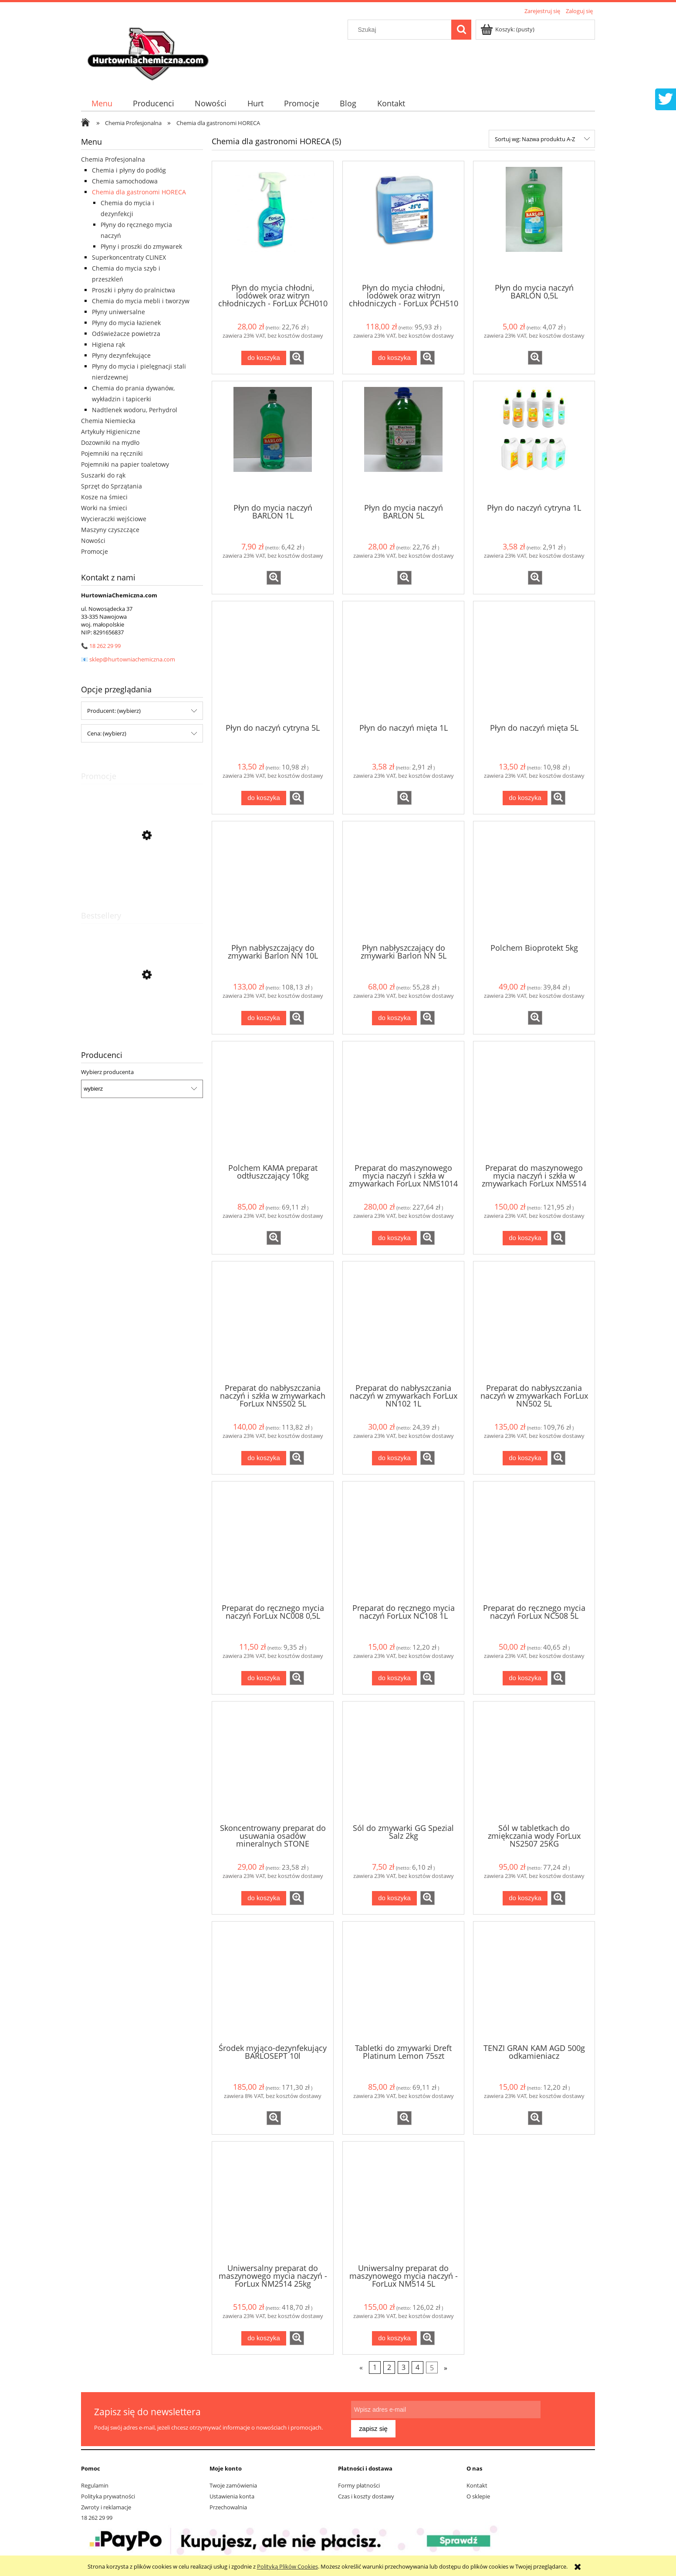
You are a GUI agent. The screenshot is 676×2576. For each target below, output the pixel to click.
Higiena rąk (108, 344)
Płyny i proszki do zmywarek (141, 246)
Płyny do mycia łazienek (126, 323)
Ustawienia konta (232, 2492)
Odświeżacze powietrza (126, 333)
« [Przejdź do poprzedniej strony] (361, 2368)
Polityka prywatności (108, 2492)
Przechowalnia (228, 2503)
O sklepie (478, 2492)
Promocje (94, 551)
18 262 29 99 (105, 646)
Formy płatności (359, 2481)
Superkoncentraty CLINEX (129, 257)
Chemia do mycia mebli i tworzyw (140, 301)
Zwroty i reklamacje (106, 2503)
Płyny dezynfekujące (121, 355)
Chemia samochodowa (125, 181)
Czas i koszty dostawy (366, 2492)
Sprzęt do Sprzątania (111, 486)
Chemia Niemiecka (108, 421)
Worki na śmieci (104, 508)
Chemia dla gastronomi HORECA (139, 192)
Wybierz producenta (107, 1072)
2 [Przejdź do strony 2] (389, 2368)
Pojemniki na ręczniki (112, 453)
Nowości (93, 540)
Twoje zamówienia (233, 2481)
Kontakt (476, 2481)
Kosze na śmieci (104, 497)
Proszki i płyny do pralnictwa (133, 290)
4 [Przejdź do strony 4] (417, 2368)
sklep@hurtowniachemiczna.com (132, 659)
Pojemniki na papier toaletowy (125, 464)
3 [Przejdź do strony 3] (404, 2368)
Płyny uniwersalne (118, 312)
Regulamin (94, 2481)
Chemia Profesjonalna (113, 159)
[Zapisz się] (561, 2416)
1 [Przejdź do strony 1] (375, 2368)
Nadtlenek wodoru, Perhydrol (134, 410)
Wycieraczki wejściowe (113, 519)
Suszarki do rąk (103, 475)
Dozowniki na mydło (110, 442)
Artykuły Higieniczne (110, 431)
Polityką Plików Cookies (287, 2566)
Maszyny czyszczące (110, 529)
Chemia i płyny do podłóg (129, 170)
